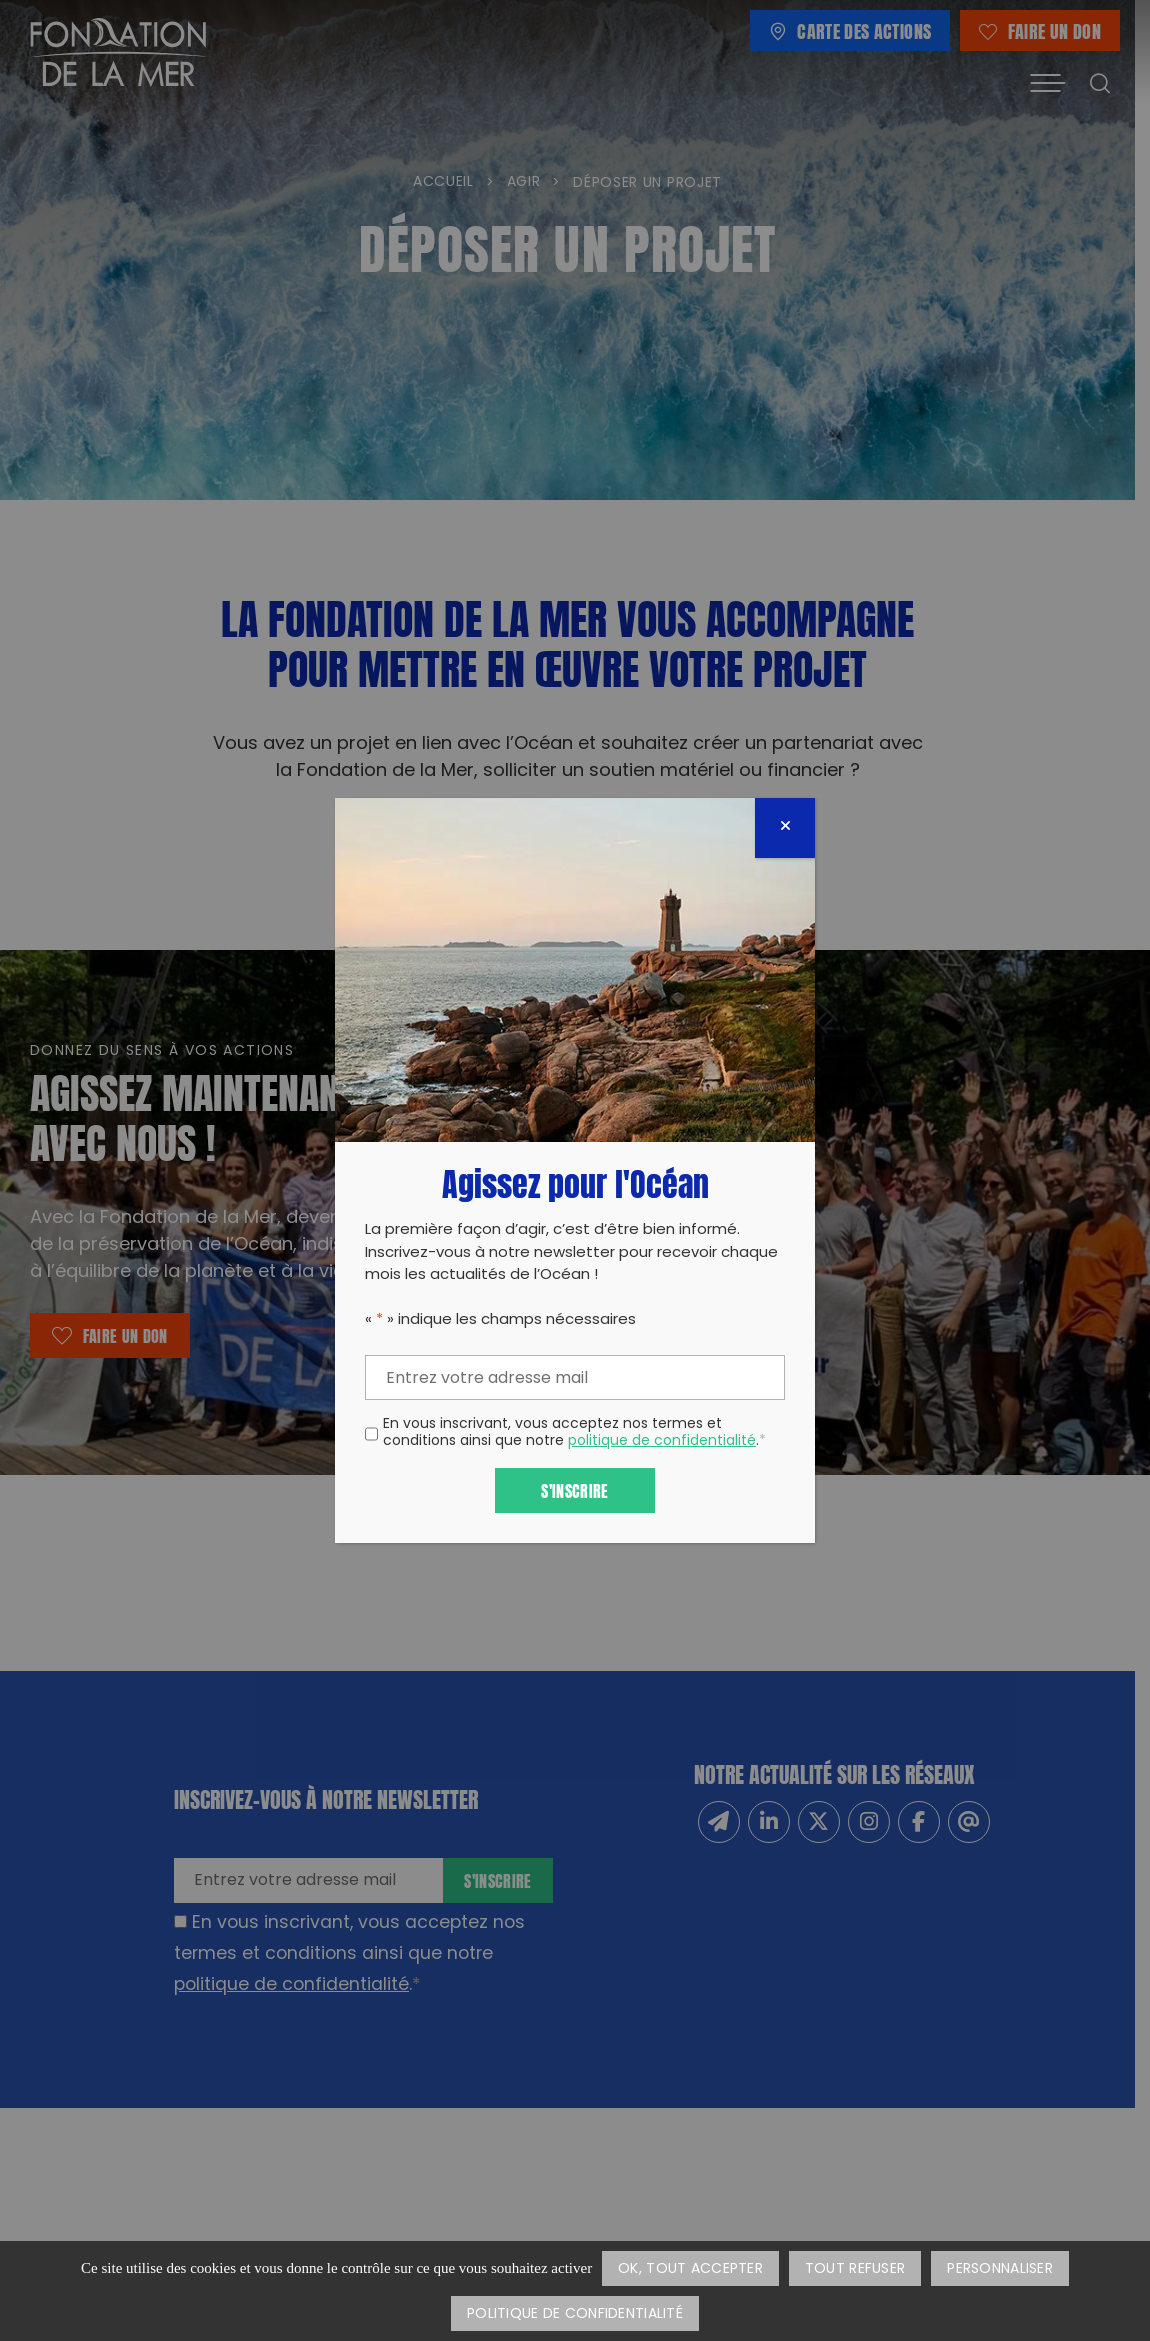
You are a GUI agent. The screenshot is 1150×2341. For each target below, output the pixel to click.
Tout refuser (855, 2269)
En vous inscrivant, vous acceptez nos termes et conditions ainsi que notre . (574, 1434)
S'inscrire (574, 1489)
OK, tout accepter (690, 2269)
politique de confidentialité (662, 1441)
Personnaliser (1000, 2269)
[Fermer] (785, 828)
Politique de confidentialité (575, 2314)
